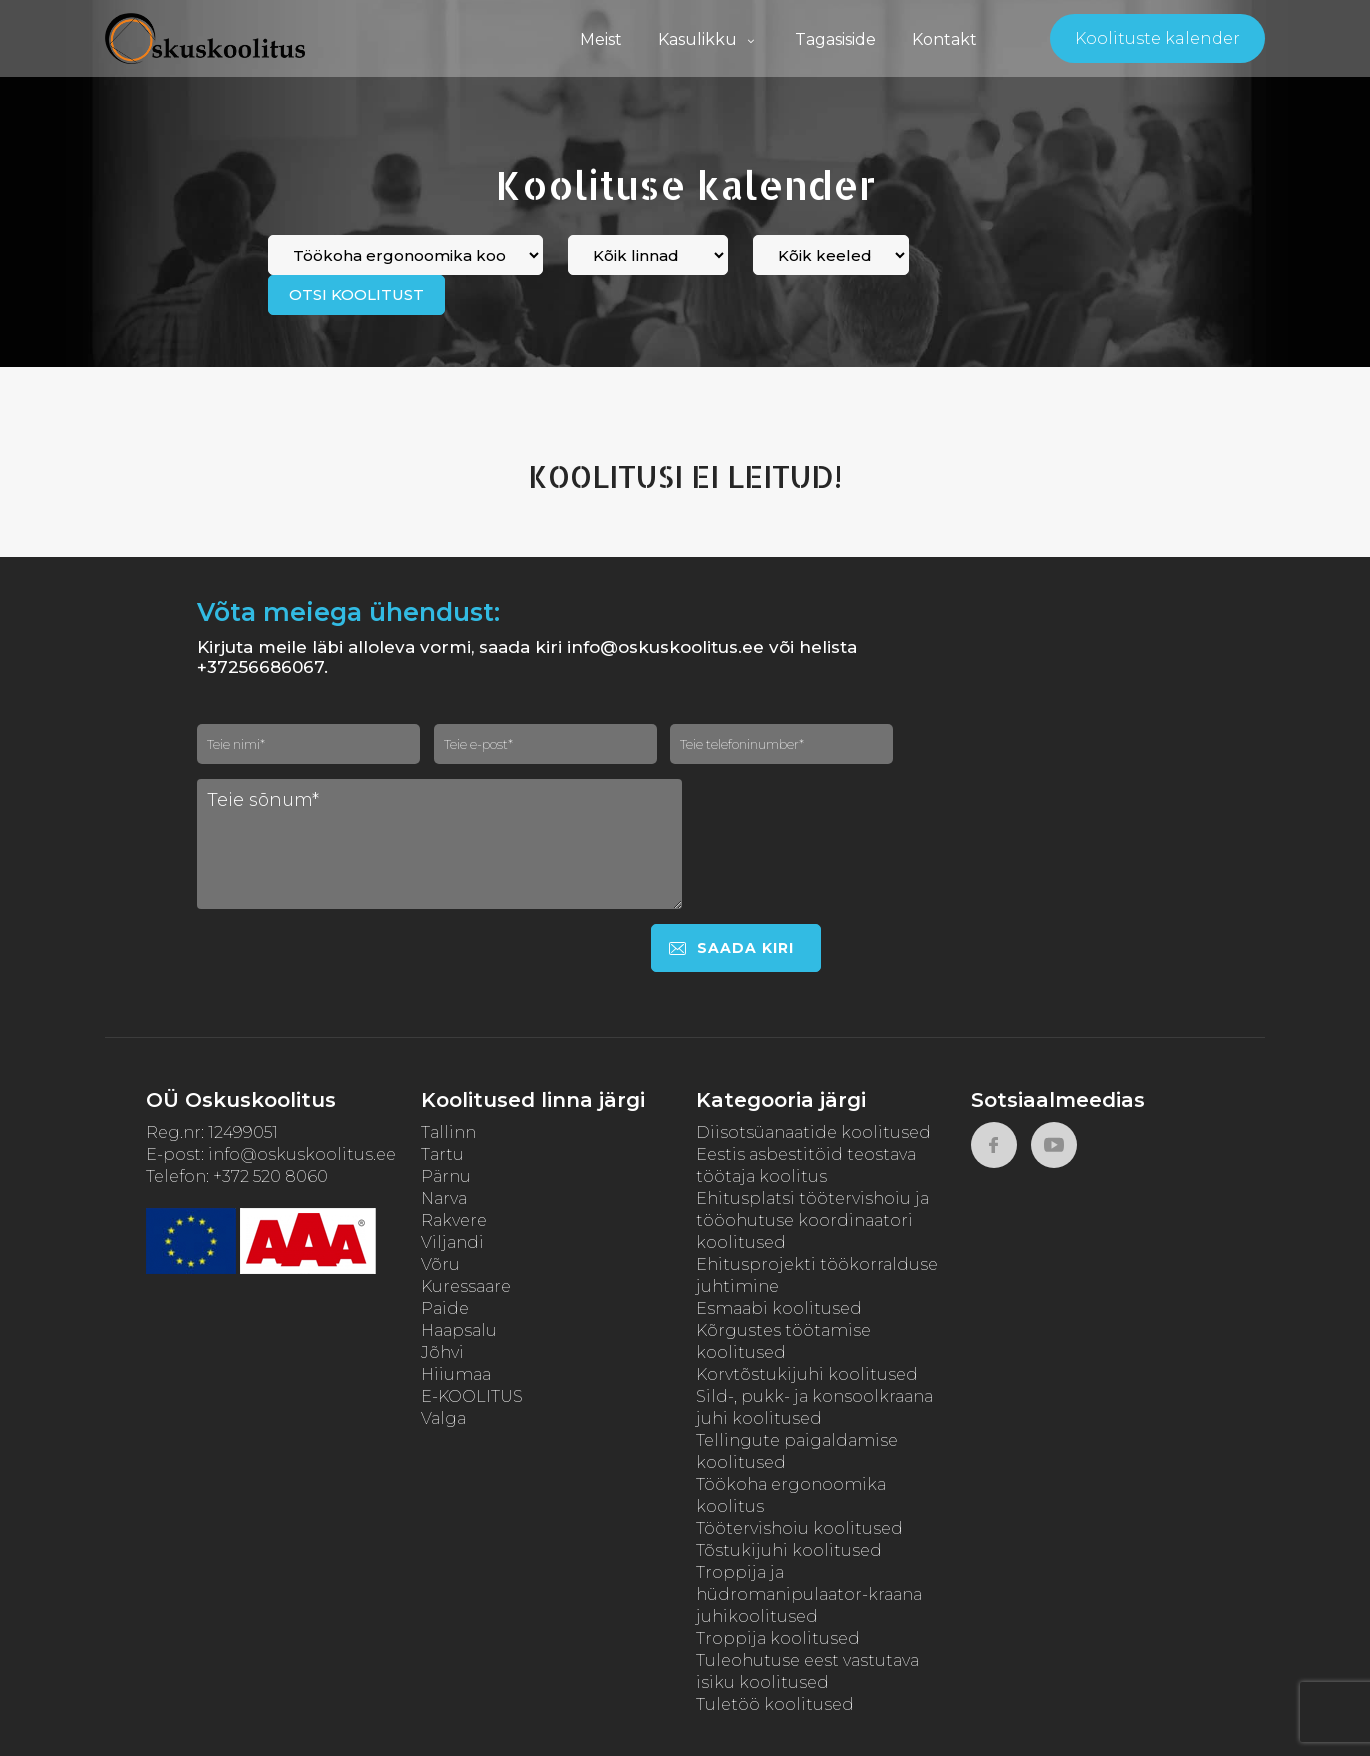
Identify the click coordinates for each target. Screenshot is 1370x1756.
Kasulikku (708, 39)
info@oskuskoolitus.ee (302, 1154)
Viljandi (452, 1242)
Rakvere (454, 1220)
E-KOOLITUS (472, 1396)
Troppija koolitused (778, 1638)
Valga (443, 1418)
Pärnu (446, 1176)
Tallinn (448, 1132)
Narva (444, 1198)
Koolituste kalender (1157, 38)
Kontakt (944, 39)
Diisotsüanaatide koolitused (813, 1132)
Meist (601, 39)
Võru (440, 1264)
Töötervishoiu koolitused (799, 1528)
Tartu (442, 1154)
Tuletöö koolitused (775, 1704)
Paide (445, 1308)
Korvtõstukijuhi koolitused (807, 1374)
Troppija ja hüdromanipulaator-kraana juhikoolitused (809, 1594)
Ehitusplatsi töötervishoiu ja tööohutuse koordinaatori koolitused (812, 1220)
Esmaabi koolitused (779, 1308)
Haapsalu (459, 1330)
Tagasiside (835, 39)
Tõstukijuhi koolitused (789, 1550)
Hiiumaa (456, 1374)
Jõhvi (442, 1352)
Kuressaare (466, 1286)
